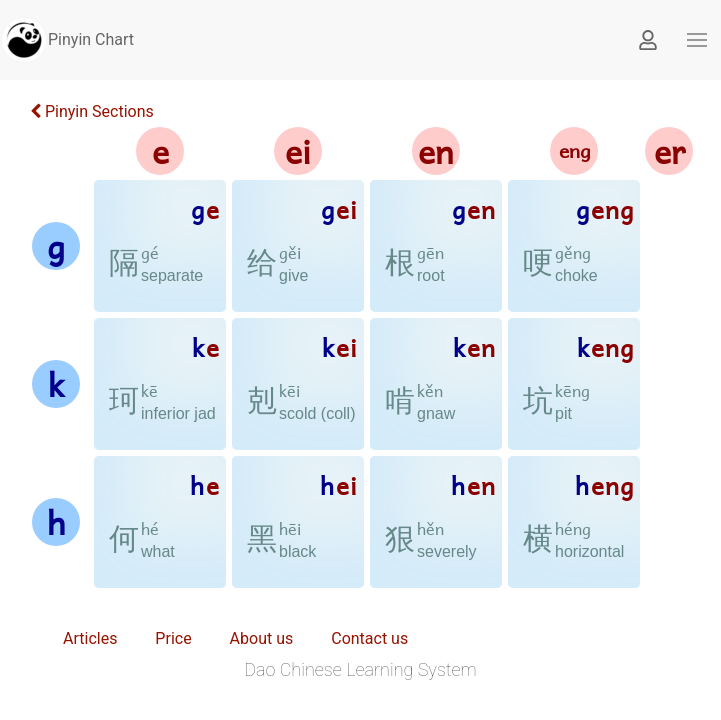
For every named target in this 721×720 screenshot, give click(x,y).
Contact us (369, 638)
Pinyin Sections (92, 111)
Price (173, 638)
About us (262, 638)
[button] (697, 40)
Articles (90, 638)
